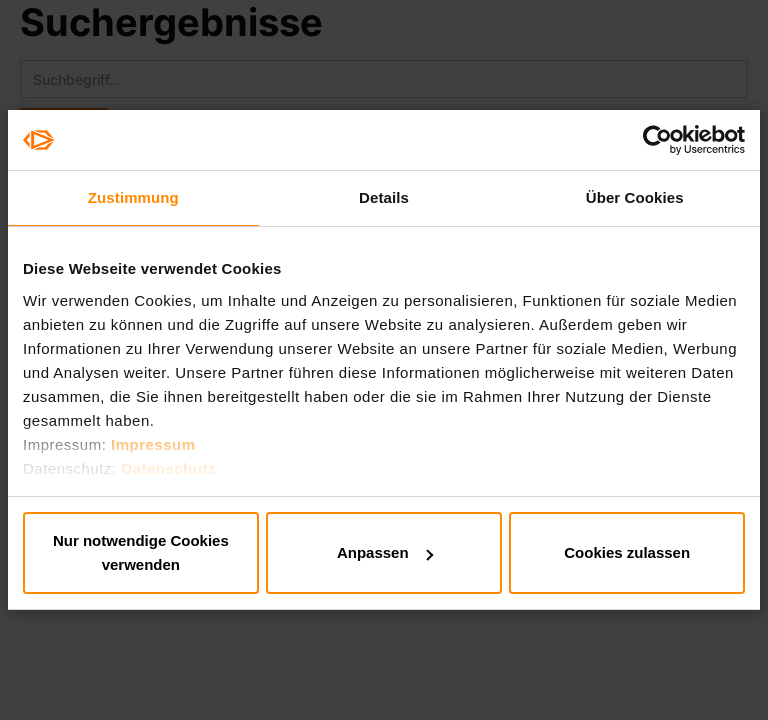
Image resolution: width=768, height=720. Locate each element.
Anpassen (385, 552)
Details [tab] (384, 197)
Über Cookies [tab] (635, 197)
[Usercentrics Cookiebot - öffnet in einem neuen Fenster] (657, 140)
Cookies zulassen (627, 552)
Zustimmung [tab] (133, 197)
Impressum (153, 444)
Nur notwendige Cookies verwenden (141, 552)
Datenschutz (168, 468)
